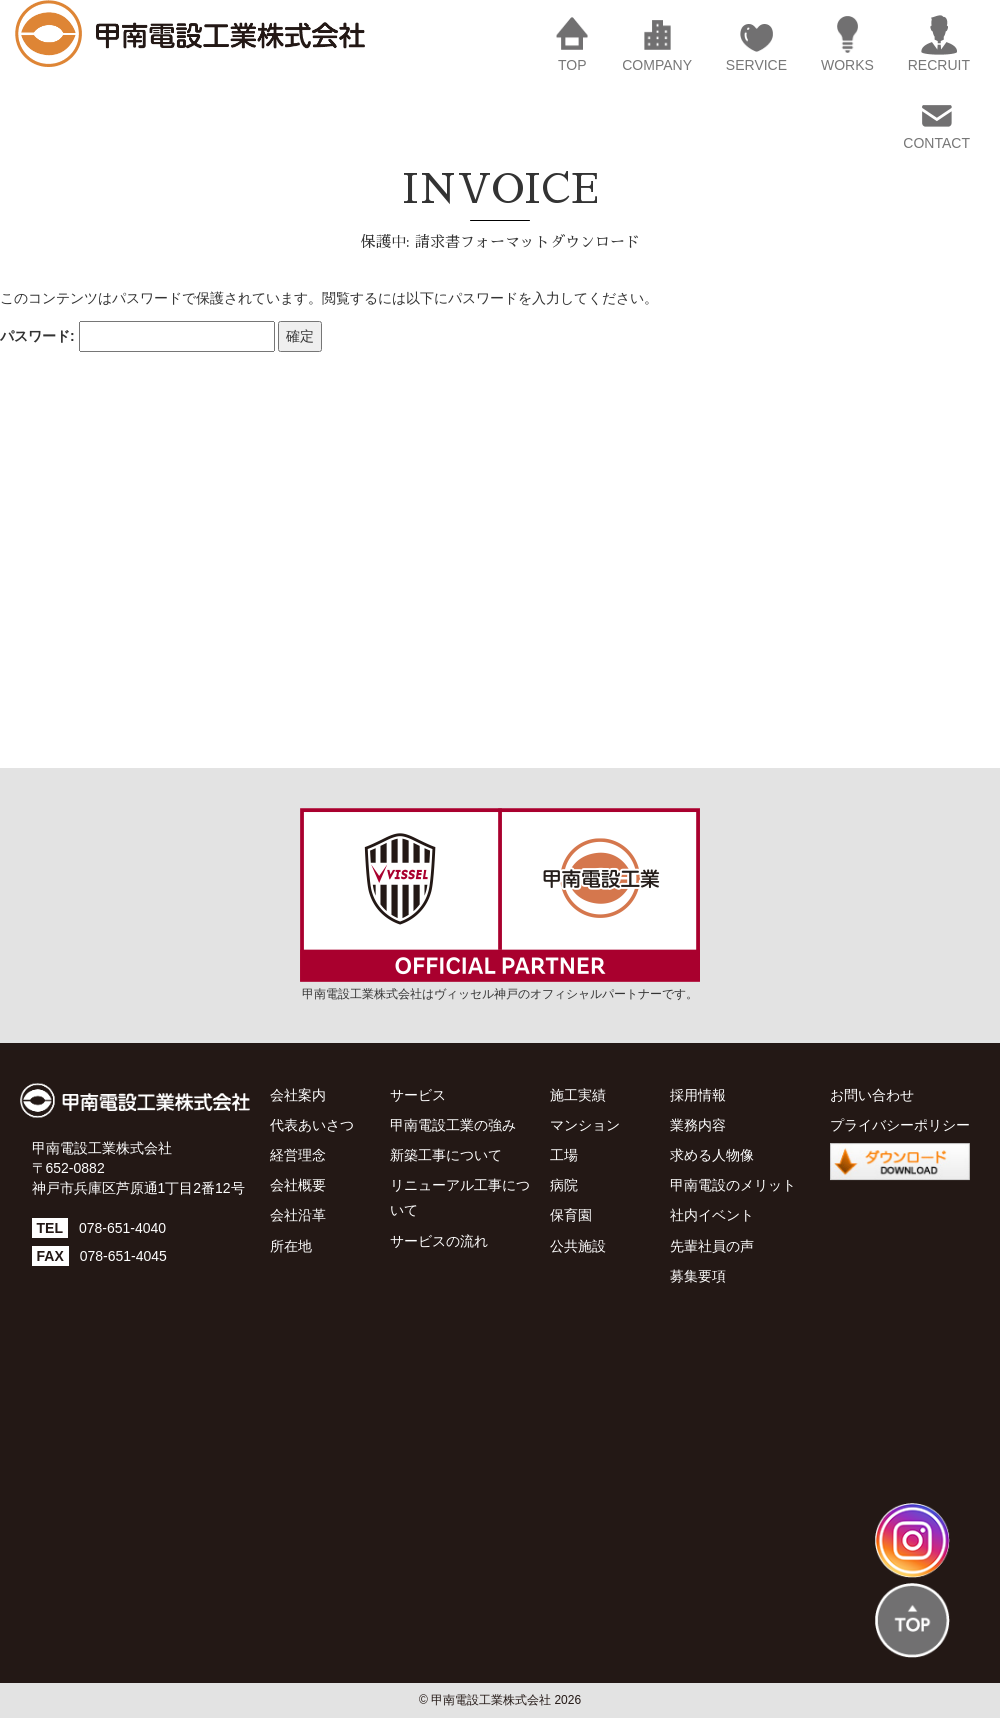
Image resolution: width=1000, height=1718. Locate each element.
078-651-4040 (122, 1228)
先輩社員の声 (712, 1246)
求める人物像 (712, 1155)
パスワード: (137, 336)
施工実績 (578, 1095)
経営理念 (298, 1155)
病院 (564, 1185)
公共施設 (578, 1246)
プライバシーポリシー (900, 1125)
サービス (418, 1095)
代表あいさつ (312, 1125)
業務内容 (698, 1125)
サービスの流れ (439, 1241)
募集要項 (698, 1276)
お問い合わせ (872, 1095)
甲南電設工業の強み (453, 1125)
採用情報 (698, 1095)
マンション (585, 1125)
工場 (564, 1155)
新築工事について (446, 1155)
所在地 (291, 1246)
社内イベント (712, 1215)
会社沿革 (298, 1215)
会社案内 (298, 1095)
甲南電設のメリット (733, 1185)
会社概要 (298, 1185)
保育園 (571, 1215)
